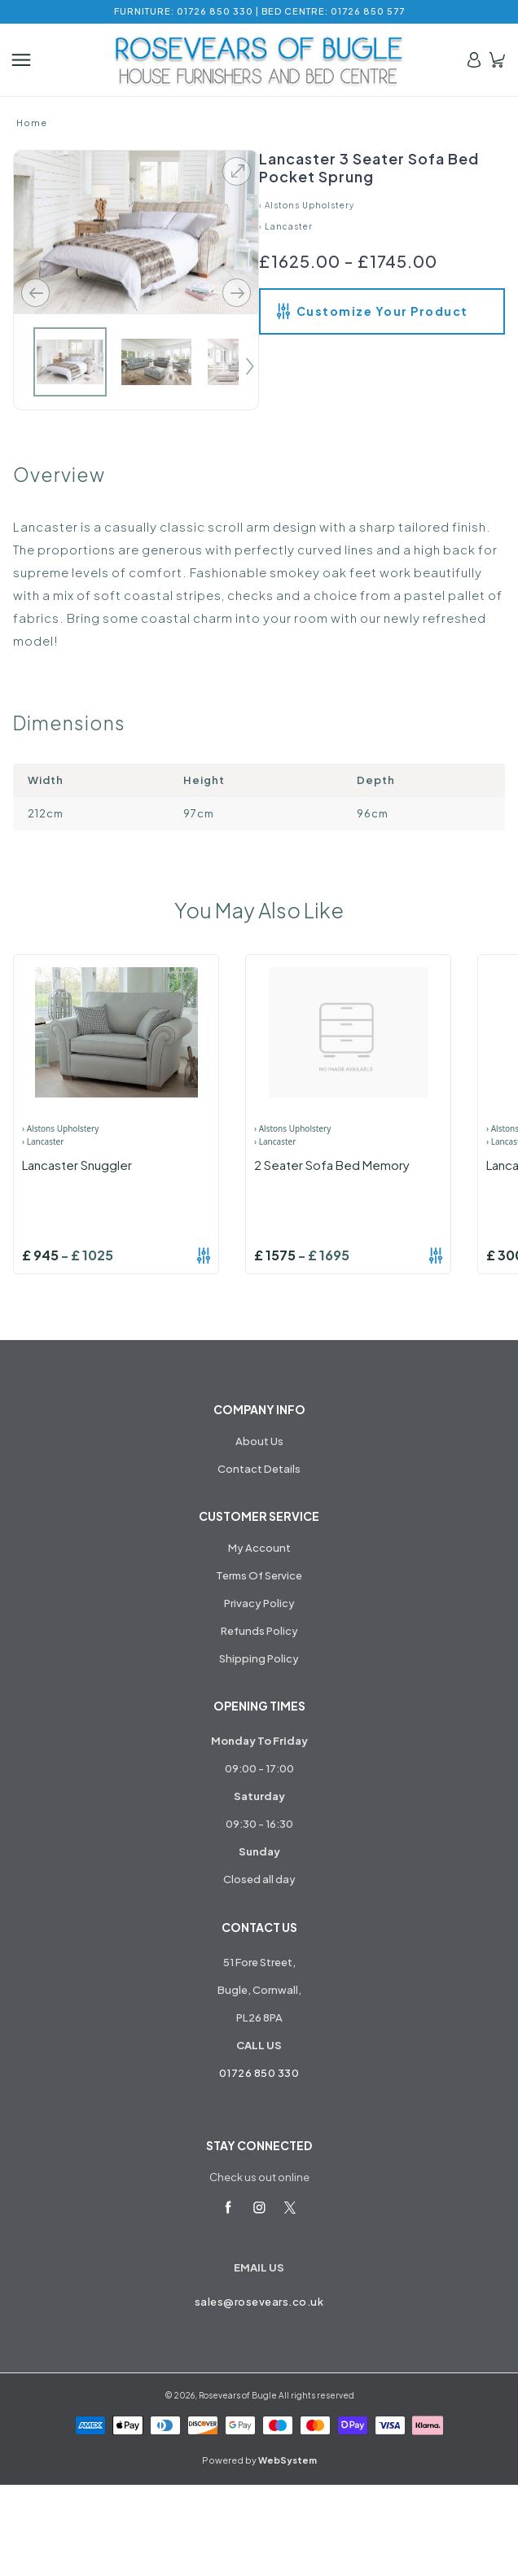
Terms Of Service (259, 1575)
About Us (259, 1441)
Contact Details (259, 1468)
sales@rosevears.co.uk (259, 2301)
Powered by (259, 2460)
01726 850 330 (259, 2072)
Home (31, 122)
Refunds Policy (259, 1630)
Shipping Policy (259, 1658)
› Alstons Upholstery (306, 205)
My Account (259, 1547)
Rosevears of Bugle (238, 2395)
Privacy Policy (259, 1603)
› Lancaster (286, 226)
